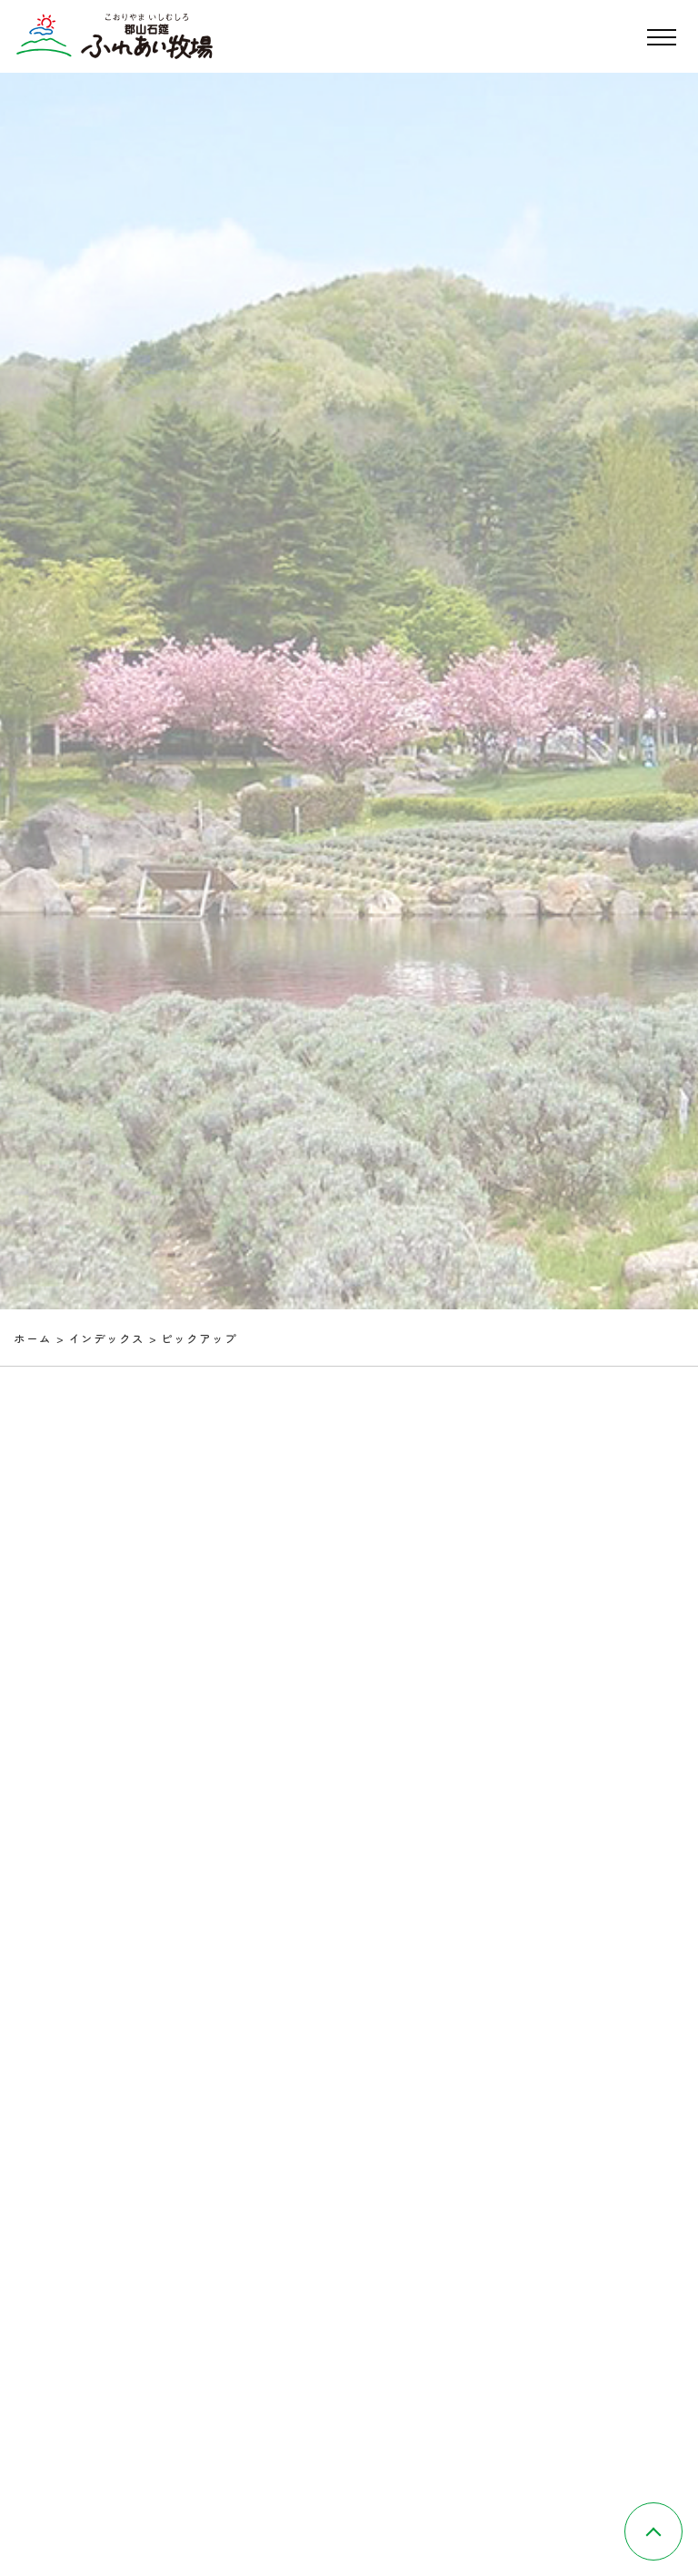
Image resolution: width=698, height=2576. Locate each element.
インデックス (107, 1338)
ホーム (33, 1338)
